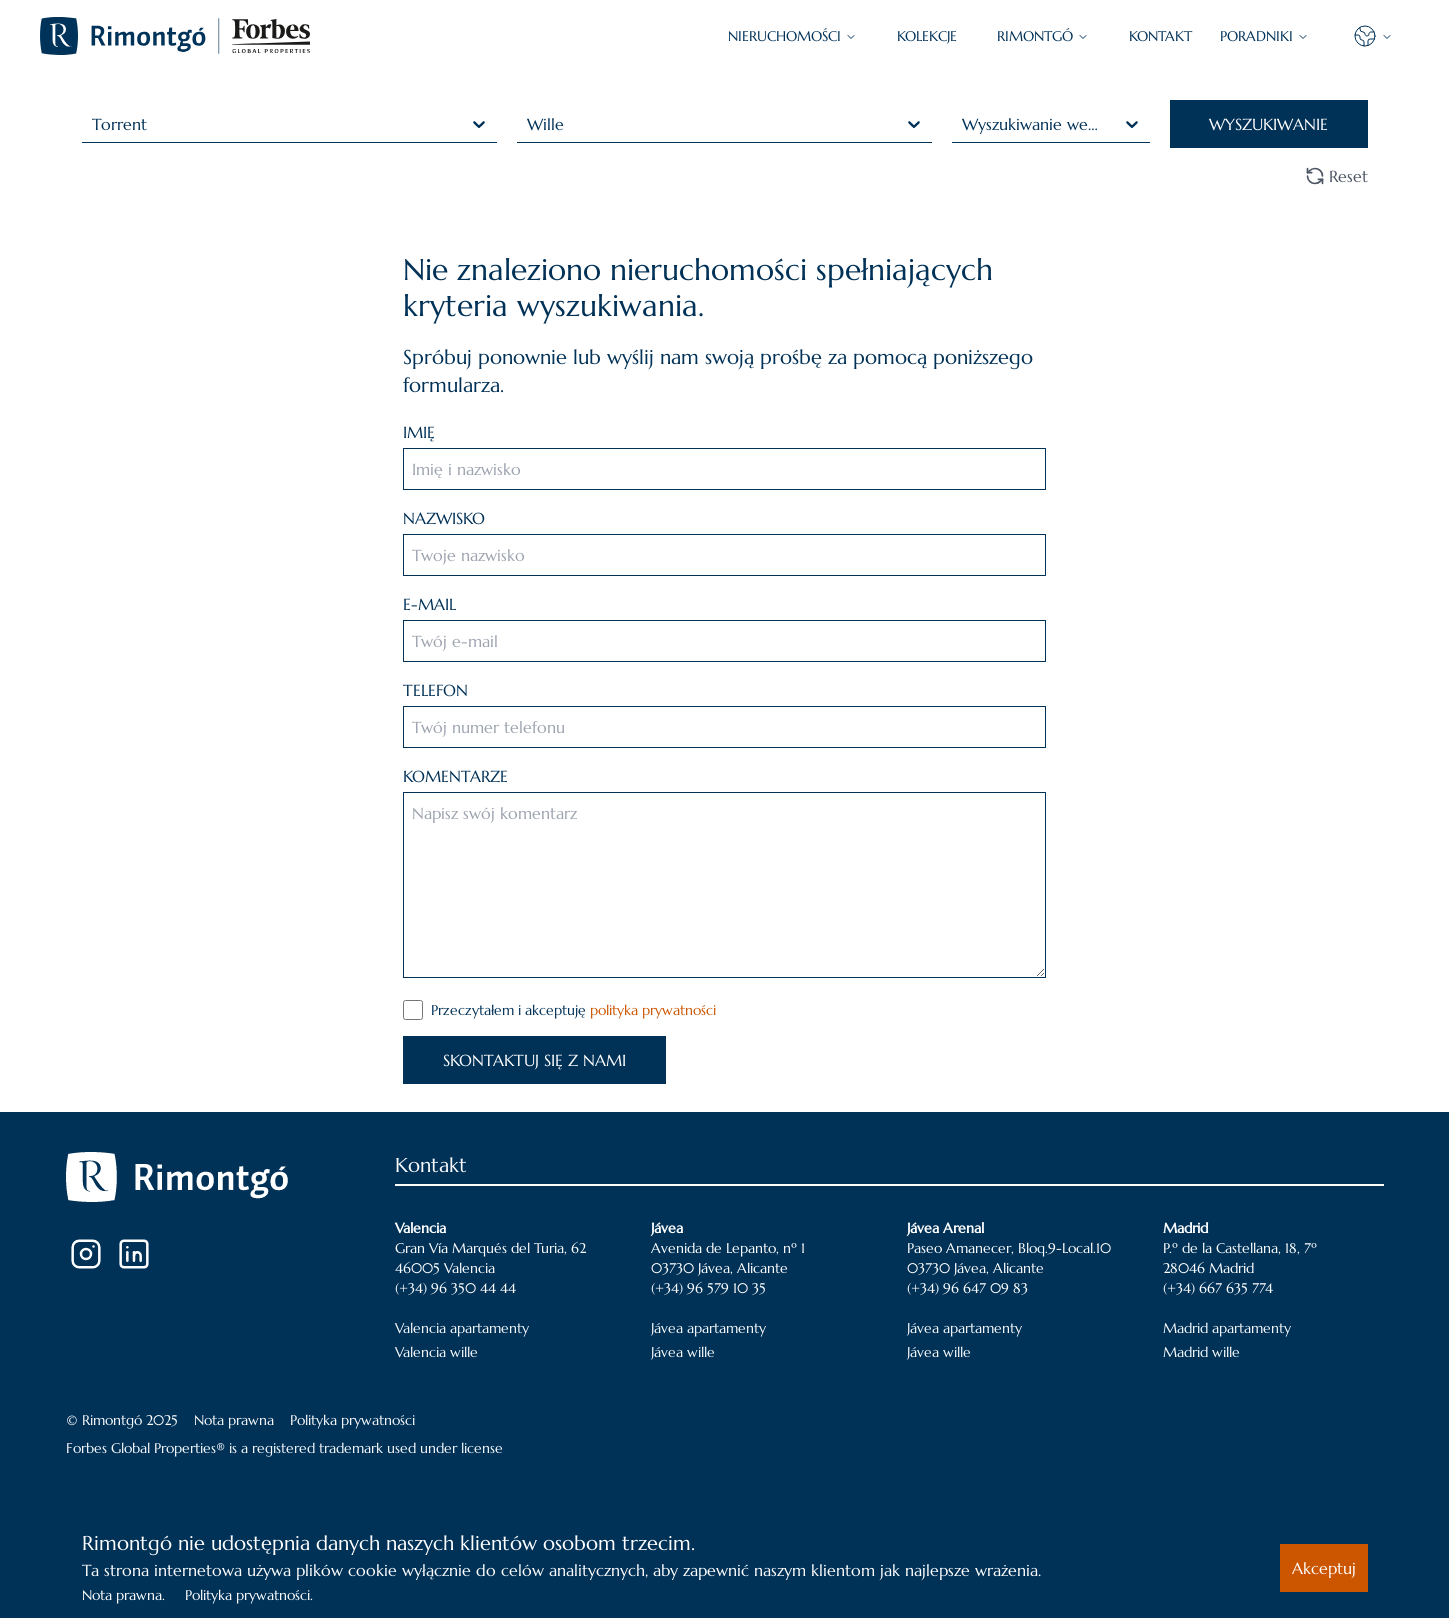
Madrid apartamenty (1227, 1328)
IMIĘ (419, 432)
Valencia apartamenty (462, 1328)
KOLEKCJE (927, 36)
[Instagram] (86, 1254)
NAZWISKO (444, 518)
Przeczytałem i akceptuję (573, 1010)
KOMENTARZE (455, 776)
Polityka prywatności (352, 1420)
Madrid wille (1201, 1352)
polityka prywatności (653, 1010)
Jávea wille (683, 1352)
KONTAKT (1160, 36)
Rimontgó (1043, 36)
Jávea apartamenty (708, 1328)
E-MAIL (429, 604)
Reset (1336, 176)
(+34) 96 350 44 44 (455, 1288)
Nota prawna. (123, 1595)
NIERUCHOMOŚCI (792, 36)
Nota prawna (234, 1420)
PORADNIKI (1264, 36)
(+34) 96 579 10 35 (708, 1288)
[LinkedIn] (134, 1254)
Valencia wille (436, 1352)
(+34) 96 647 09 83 (967, 1288)
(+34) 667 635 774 (1218, 1288)
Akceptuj (1324, 1568)
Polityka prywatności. (249, 1595)
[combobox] (94, 124)
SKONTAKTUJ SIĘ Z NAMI (534, 1060)
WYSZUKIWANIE (1268, 124)
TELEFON (435, 690)
